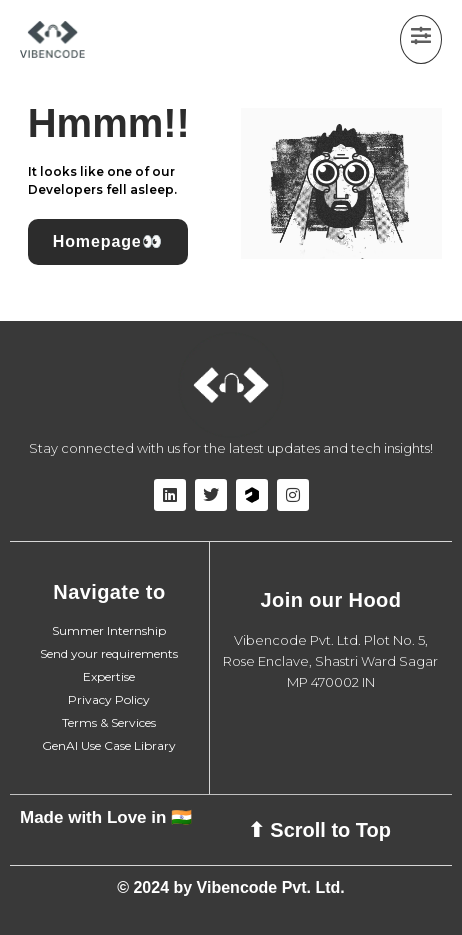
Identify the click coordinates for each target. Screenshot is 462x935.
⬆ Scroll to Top (319, 830)
